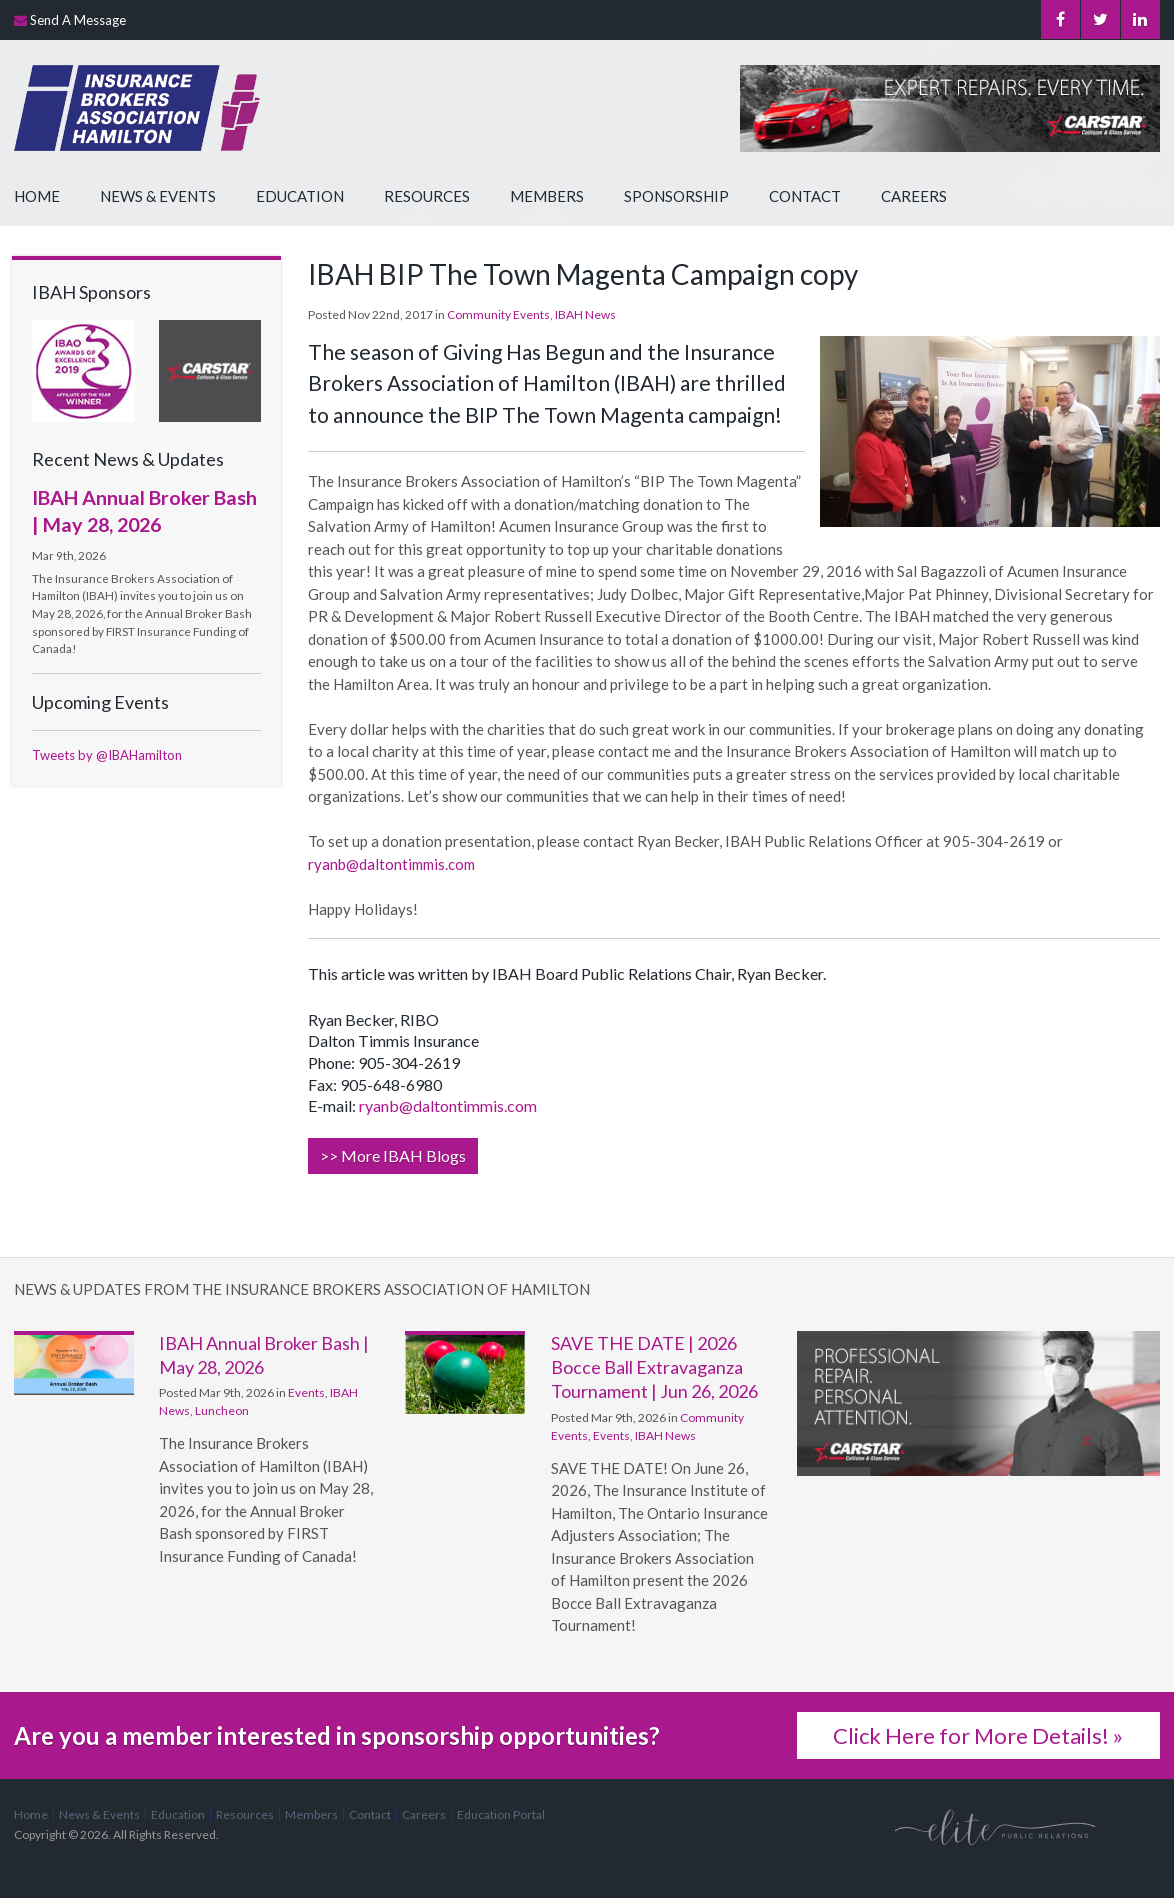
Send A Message (78, 20)
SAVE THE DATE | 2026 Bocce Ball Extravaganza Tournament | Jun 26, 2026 (654, 1367)
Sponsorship (676, 196)
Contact (805, 196)
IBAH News (585, 314)
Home (37, 196)
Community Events (498, 314)
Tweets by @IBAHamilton (107, 755)
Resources (427, 196)
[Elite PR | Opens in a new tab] (995, 1825)
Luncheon (222, 1410)
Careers (914, 196)
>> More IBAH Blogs (393, 1155)
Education (300, 196)
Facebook (1057, 20)
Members (547, 196)
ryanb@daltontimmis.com (391, 864)
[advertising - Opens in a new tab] (210, 369)
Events (306, 1392)
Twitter (1098, 20)
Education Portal (501, 1814)
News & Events (158, 196)
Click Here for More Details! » (978, 1735)
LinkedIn (1140, 20)
